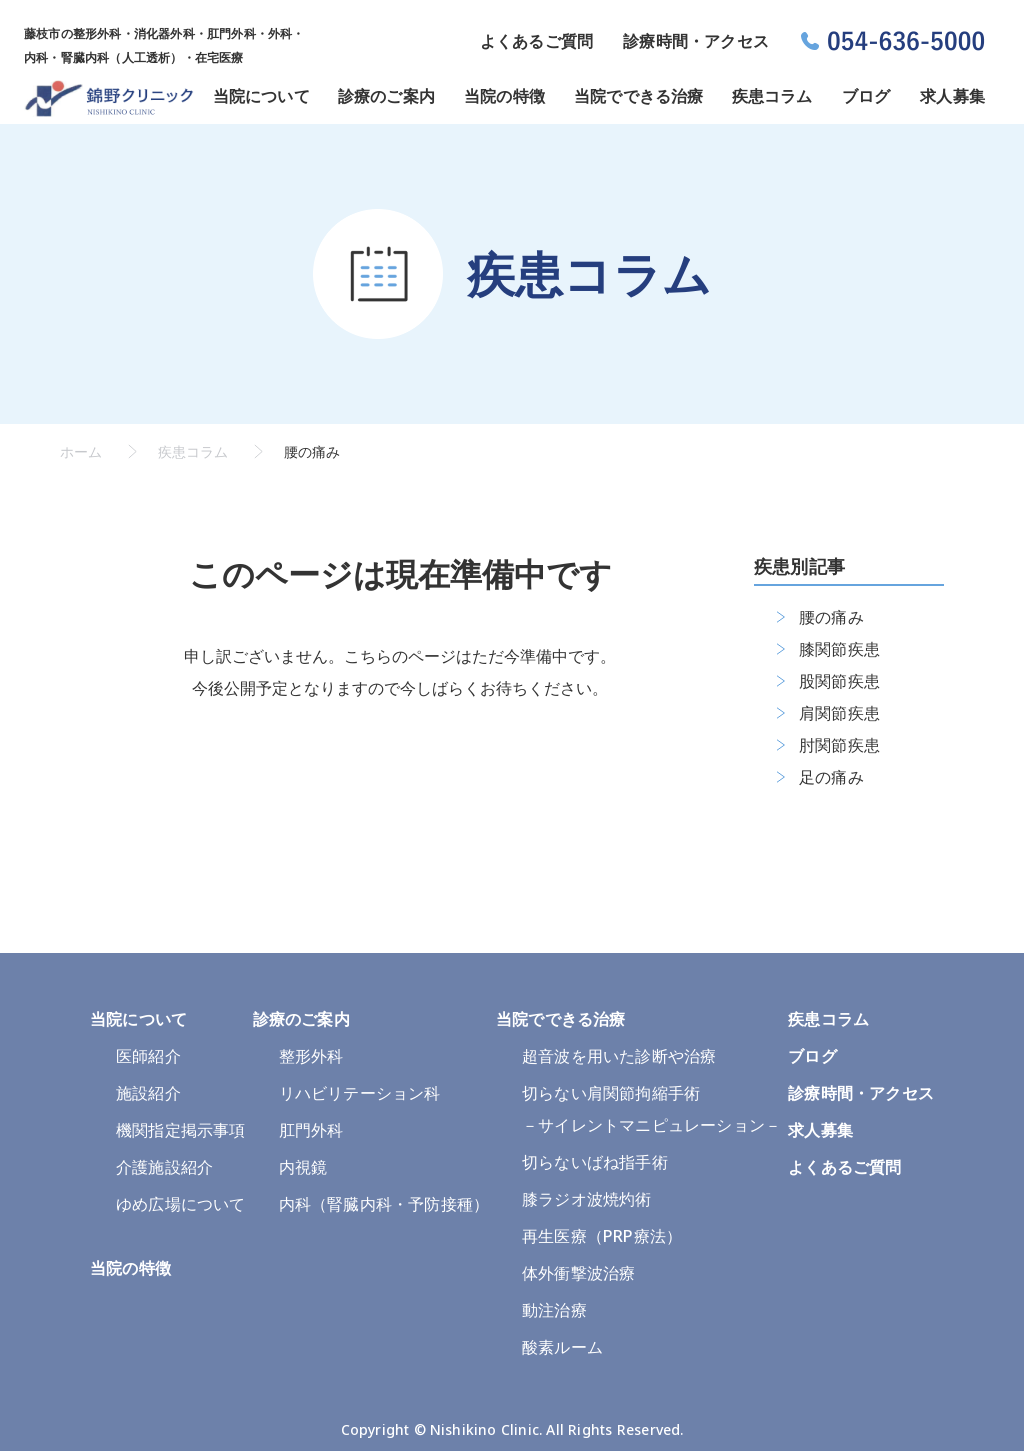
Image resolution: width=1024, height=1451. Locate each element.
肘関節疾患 (839, 745)
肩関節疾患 (839, 713)
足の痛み (831, 777)
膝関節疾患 (839, 649)
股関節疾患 (839, 681)
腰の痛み (831, 617)
